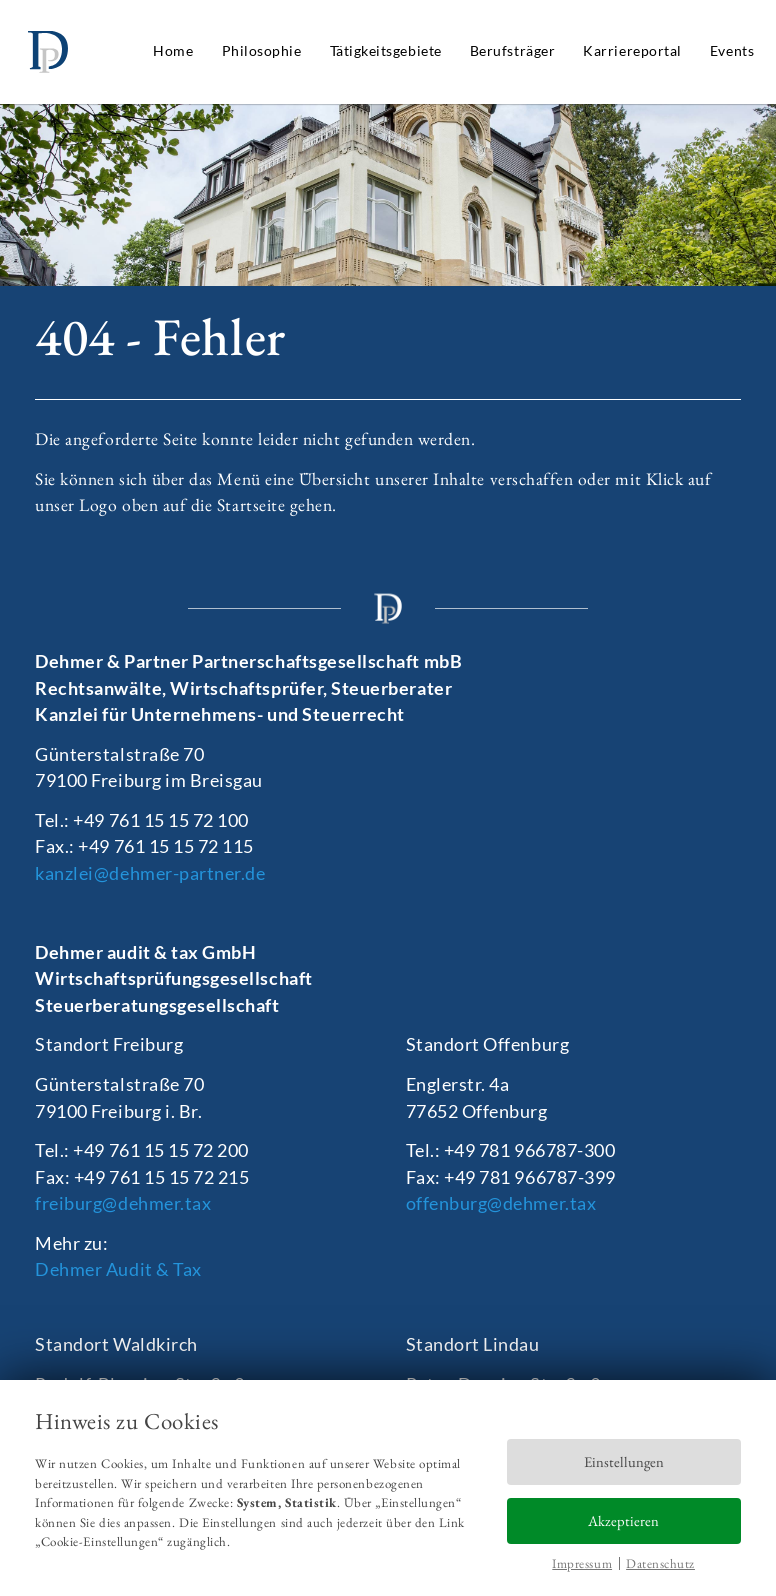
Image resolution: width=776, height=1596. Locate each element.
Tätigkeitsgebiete (386, 50)
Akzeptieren (623, 1520)
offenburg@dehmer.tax (501, 1203)
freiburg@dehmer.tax (123, 1203)
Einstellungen (624, 1461)
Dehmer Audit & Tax (118, 1269)
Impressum (582, 1563)
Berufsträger (512, 50)
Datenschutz (660, 1563)
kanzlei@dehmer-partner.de (150, 873)
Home (173, 50)
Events (732, 50)
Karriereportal (632, 50)
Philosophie (262, 50)
